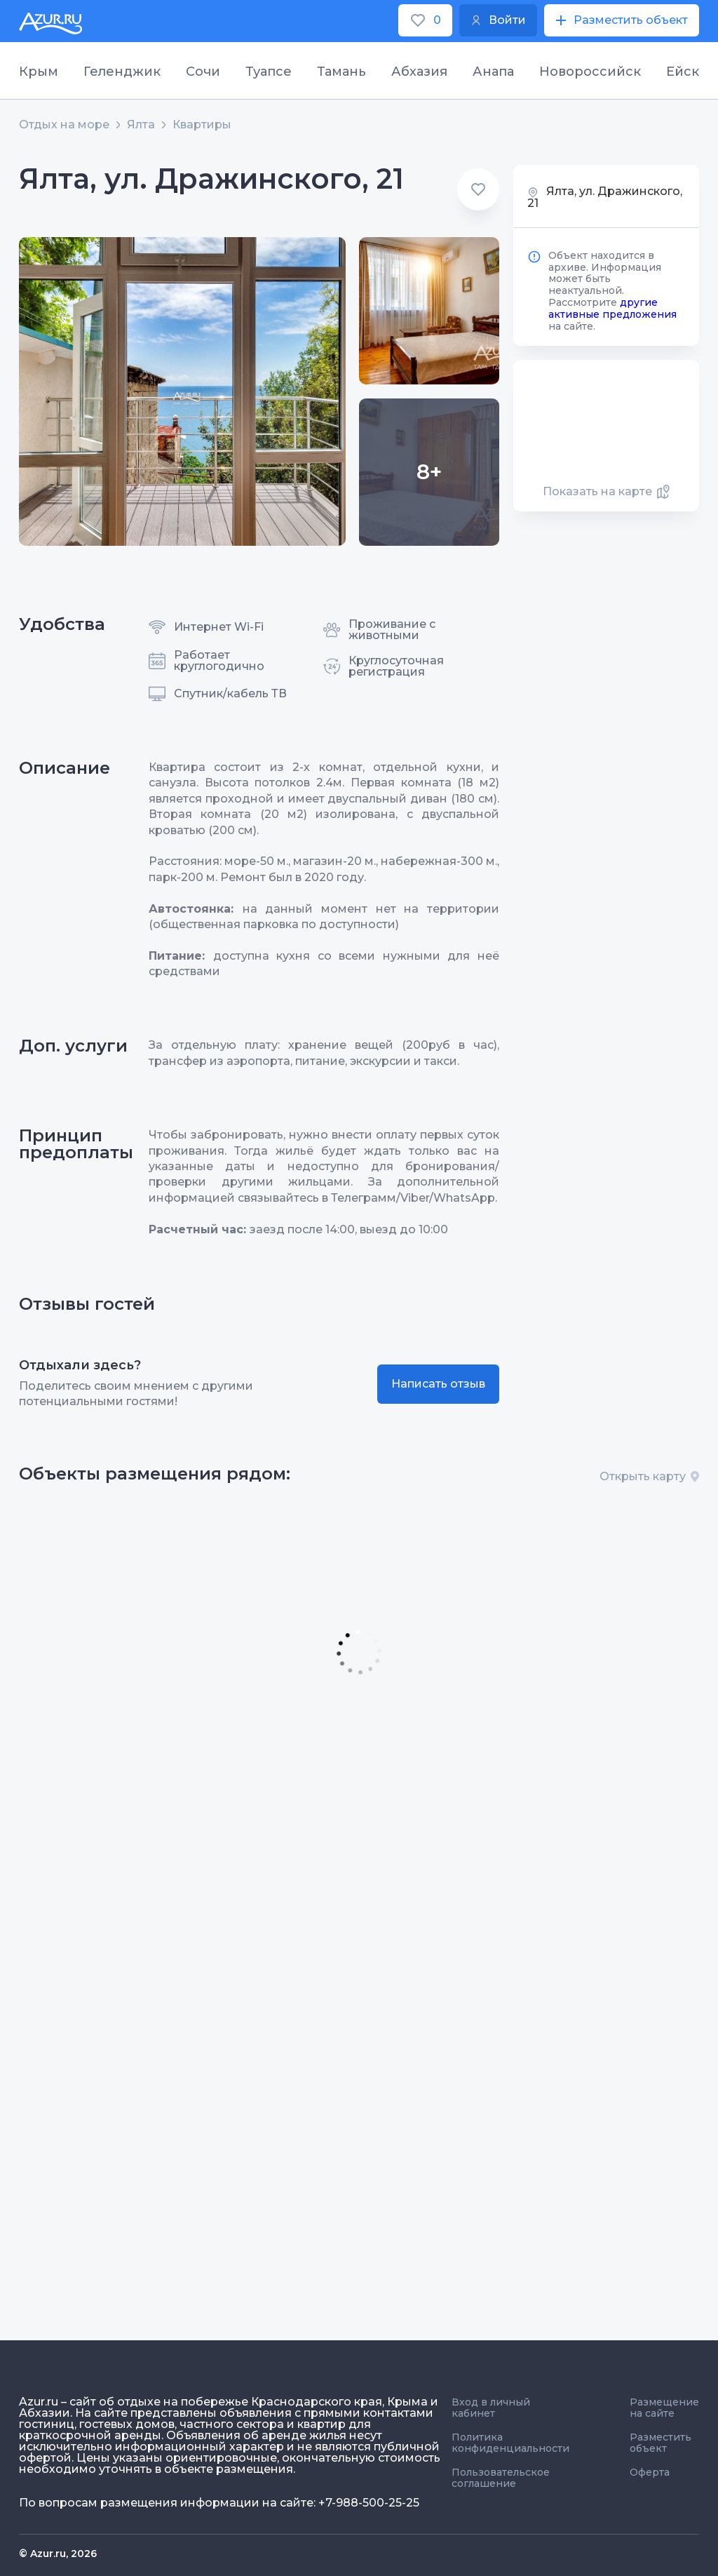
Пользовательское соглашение (501, 2478)
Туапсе (268, 71)
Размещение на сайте (664, 2408)
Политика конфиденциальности (510, 2443)
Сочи (203, 71)
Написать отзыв (438, 1383)
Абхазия (419, 71)
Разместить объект (660, 2443)
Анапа (493, 71)
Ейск (682, 71)
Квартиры (201, 124)
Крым (38, 71)
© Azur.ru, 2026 (58, 2553)
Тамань (341, 71)
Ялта (141, 124)
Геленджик (122, 71)
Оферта (650, 2472)
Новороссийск (590, 71)
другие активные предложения (612, 308)
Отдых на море (64, 124)
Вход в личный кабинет (491, 2408)
